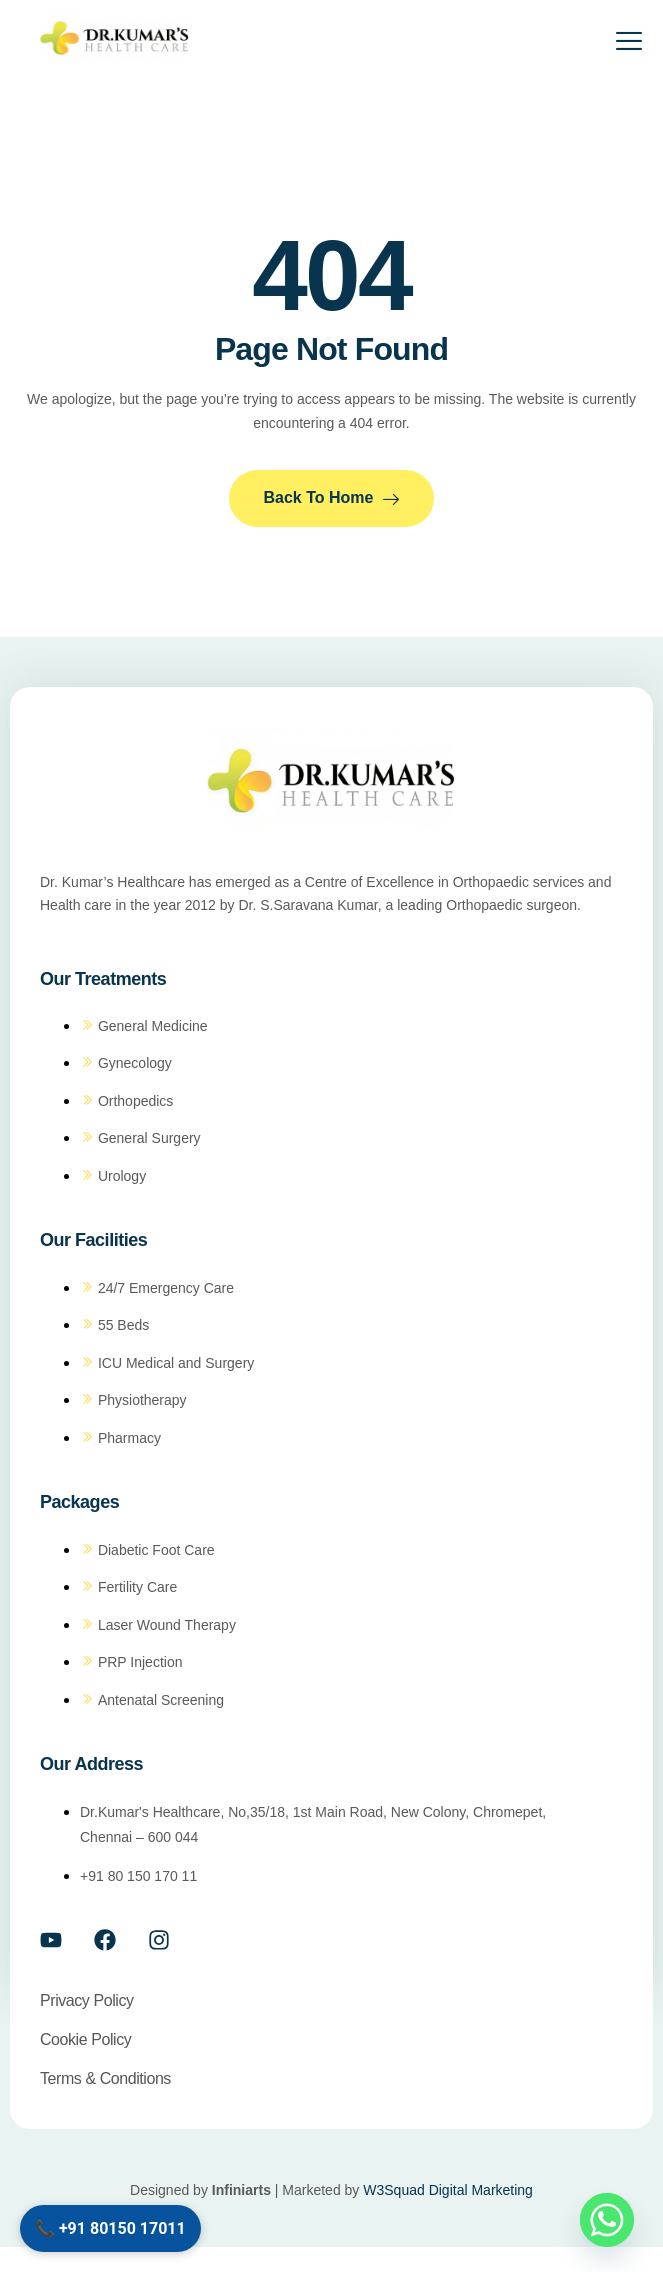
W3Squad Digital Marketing (448, 2190)
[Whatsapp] (607, 2220)
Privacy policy (87, 2000)
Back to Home (332, 498)
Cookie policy (85, 2039)
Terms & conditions (105, 2078)
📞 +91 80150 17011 (110, 2228)
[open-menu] (616, 44)
